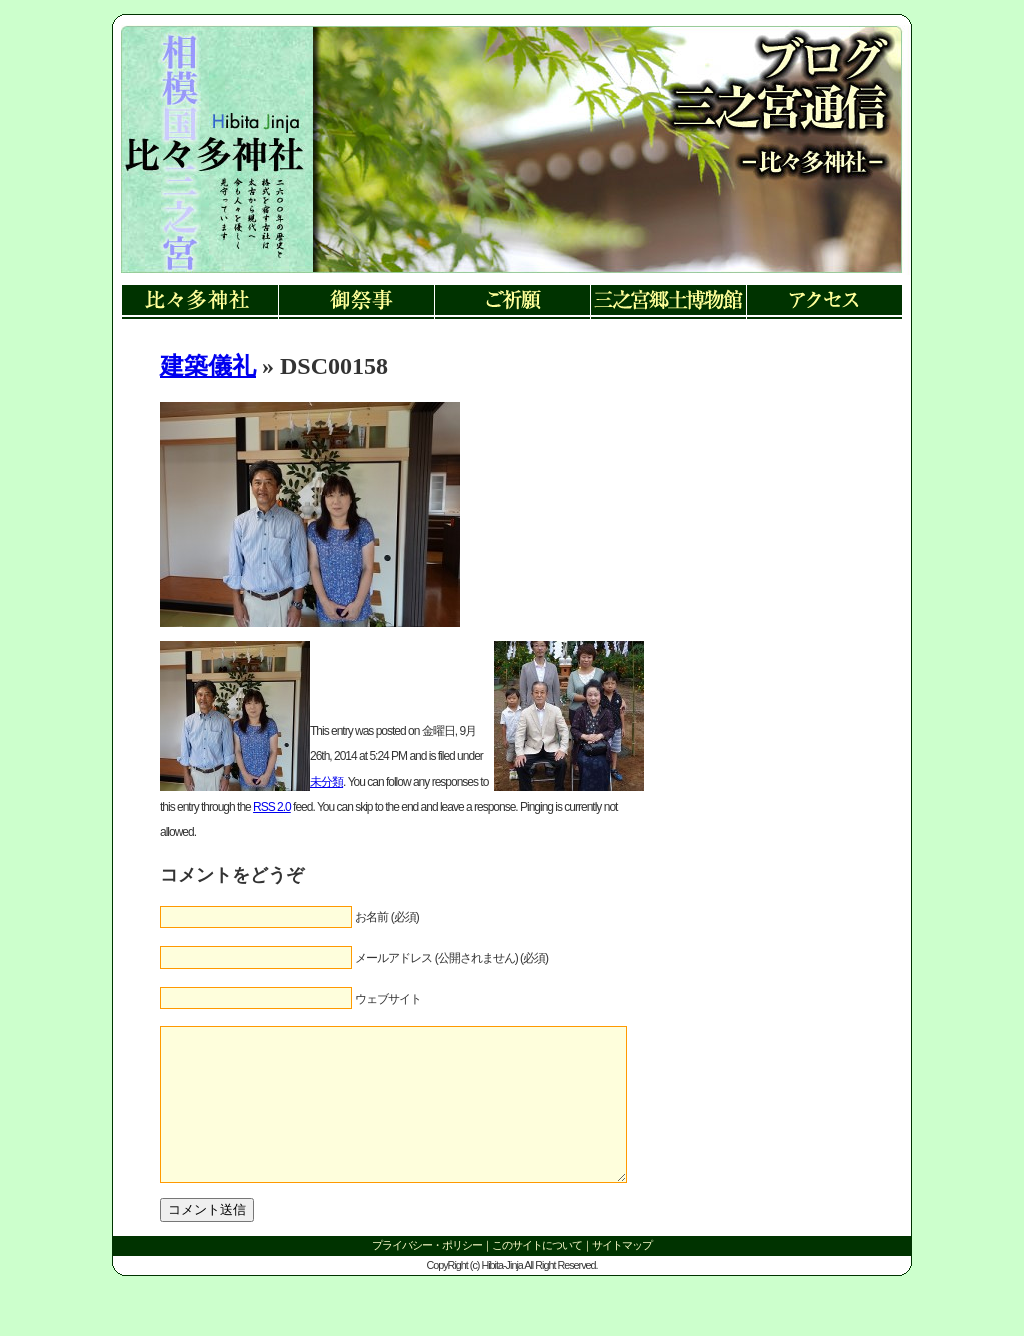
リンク (213, 170)
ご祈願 (512, 302)
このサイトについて (537, 1275)
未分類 (326, 782)
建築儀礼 (208, 366)
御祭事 (356, 302)
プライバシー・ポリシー (427, 1275)
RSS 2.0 (272, 807)
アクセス (824, 302)
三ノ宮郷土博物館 (668, 302)
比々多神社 (200, 302)
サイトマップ (622, 1275)
